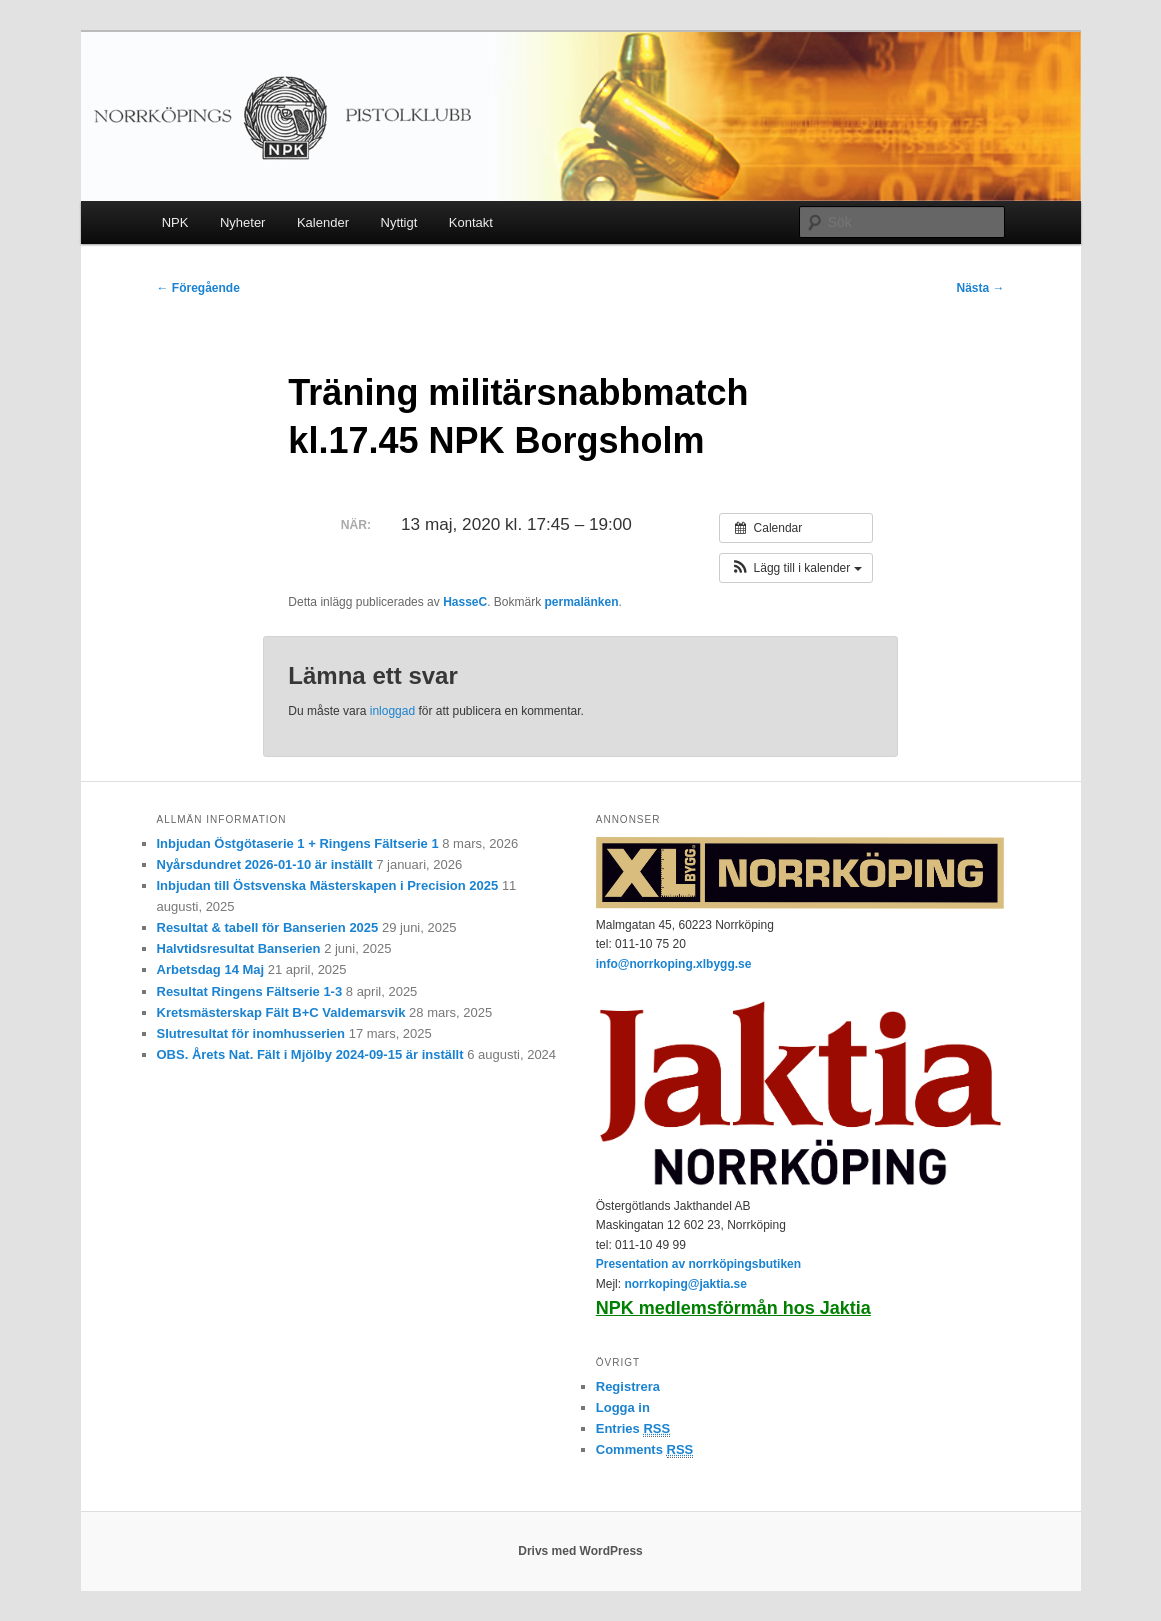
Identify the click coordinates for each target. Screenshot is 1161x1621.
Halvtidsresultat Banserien (239, 948)
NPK (175, 222)
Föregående (198, 288)
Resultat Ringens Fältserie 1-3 (250, 991)
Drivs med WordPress (580, 1551)
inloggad (392, 711)
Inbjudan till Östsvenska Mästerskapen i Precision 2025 (328, 885)
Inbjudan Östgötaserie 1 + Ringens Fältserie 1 (298, 843)
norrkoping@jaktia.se (685, 1284)
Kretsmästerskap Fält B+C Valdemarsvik (281, 1012)
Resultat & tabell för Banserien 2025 (268, 927)
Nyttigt (399, 222)
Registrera (628, 1386)
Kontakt (471, 222)
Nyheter (243, 222)
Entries (633, 1429)
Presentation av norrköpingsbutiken (698, 1264)
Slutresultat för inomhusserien (251, 1033)
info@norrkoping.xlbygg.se (674, 964)
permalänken (582, 602)
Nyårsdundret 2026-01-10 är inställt (265, 864)
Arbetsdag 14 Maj (211, 969)
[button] (795, 568)
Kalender (323, 222)
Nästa (980, 288)
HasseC (465, 602)
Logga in (623, 1407)
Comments (645, 1450)
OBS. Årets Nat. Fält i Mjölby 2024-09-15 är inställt (310, 1054)
